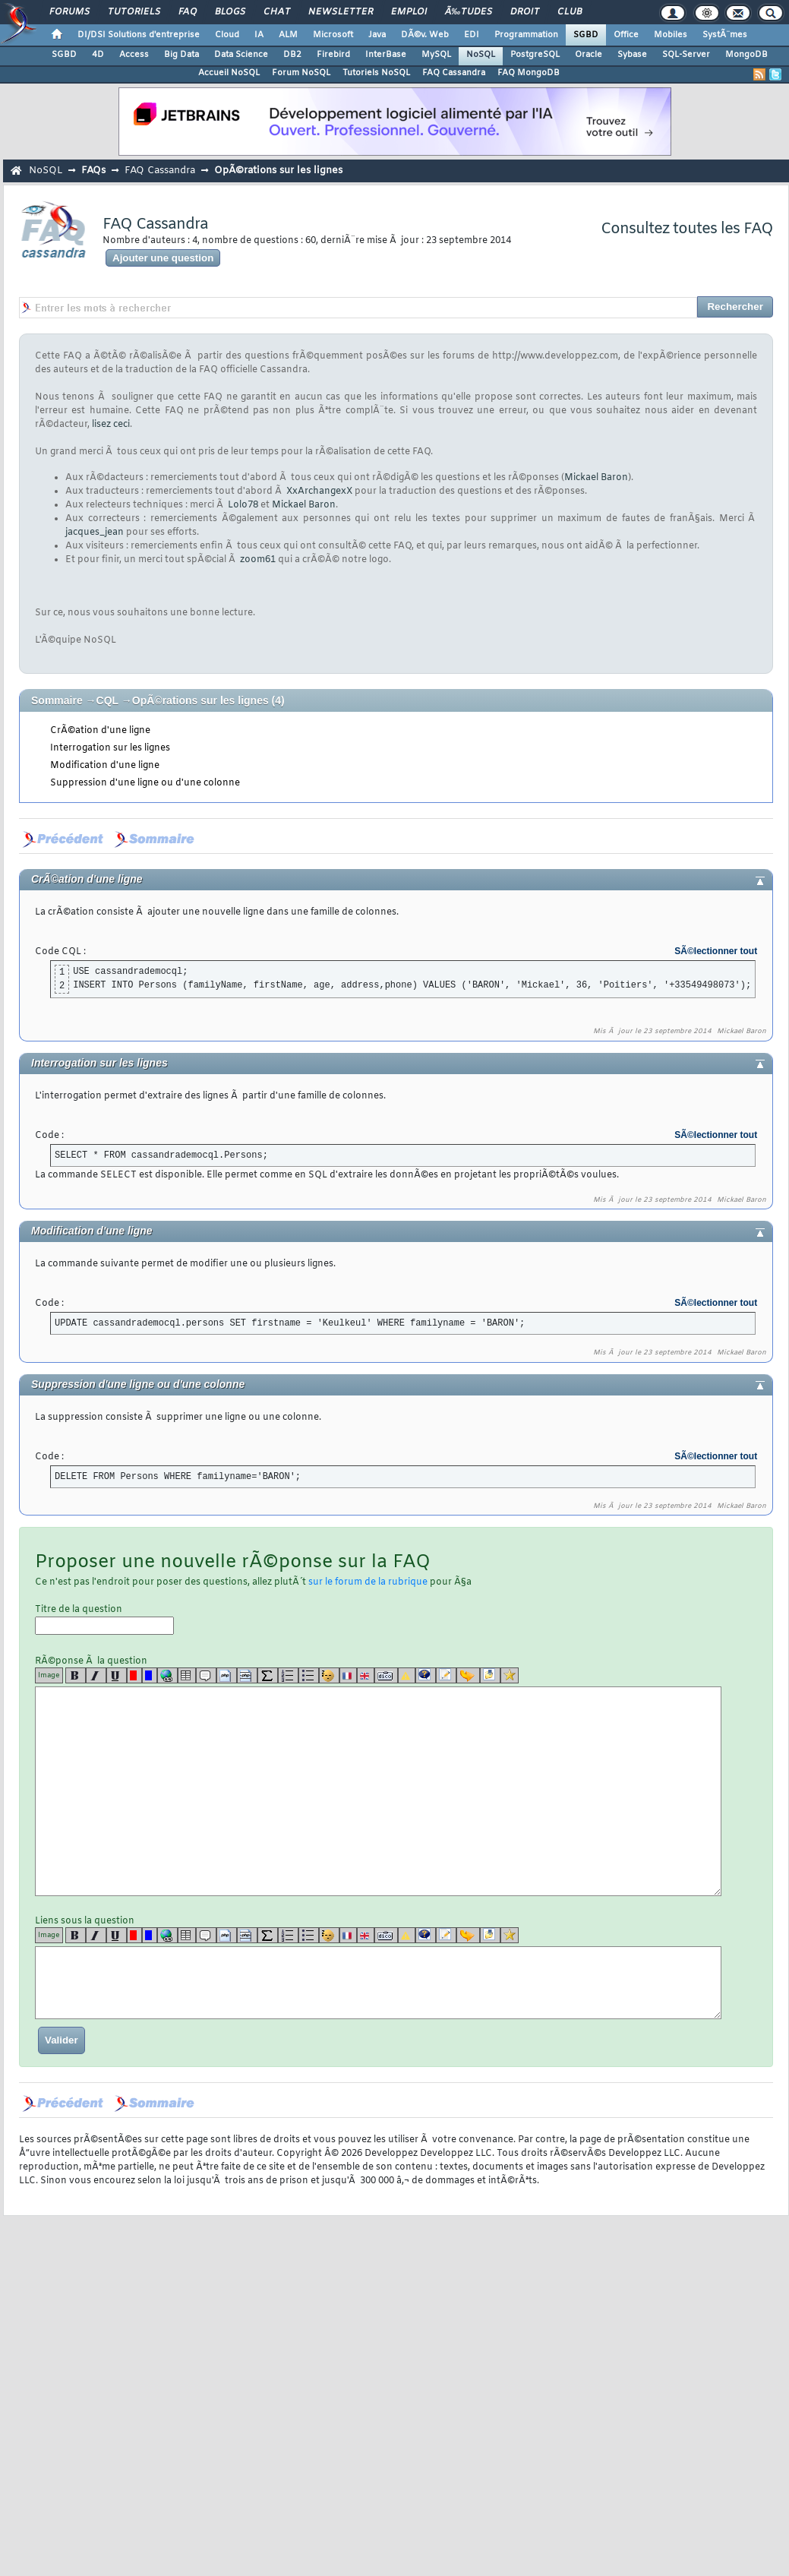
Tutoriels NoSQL (376, 73)
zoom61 (258, 560)
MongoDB (746, 54)
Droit (525, 12)
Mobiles (670, 35)
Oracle (588, 54)
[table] (187, 1675)
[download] (490, 1675)
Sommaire (57, 700)
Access (134, 54)
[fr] (348, 1675)
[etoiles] (509, 1675)
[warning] (406, 1675)
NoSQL (480, 54)
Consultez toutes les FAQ (687, 229)
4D (98, 54)
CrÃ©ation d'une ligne (100, 731)
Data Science (241, 54)
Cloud (227, 35)
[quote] (206, 1675)
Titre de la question (104, 1619)
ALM (288, 35)
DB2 (292, 54)
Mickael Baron (596, 478)
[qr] (425, 1675)
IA (259, 35)
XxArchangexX (319, 491)
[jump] (468, 1675)
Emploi (409, 12)
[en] (365, 1675)
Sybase (632, 54)
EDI (471, 35)
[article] (446, 1675)
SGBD (585, 35)
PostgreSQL (535, 54)
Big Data (181, 54)
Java (377, 35)
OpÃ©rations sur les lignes (278, 170)
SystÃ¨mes (724, 35)
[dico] (386, 1675)
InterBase (385, 54)
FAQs (93, 170)
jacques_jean (94, 532)
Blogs (230, 12)
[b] (75, 1675)
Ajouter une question (162, 258)
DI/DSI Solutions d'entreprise (138, 35)
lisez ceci (111, 425)
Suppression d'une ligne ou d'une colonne (145, 783)
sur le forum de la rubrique (368, 1582)
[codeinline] (247, 1675)
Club (569, 12)
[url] (167, 1675)
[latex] (267, 1675)
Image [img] (49, 1675)
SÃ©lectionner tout (715, 951)
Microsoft (333, 35)
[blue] (149, 1675)
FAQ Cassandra (453, 73)
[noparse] (329, 1675)
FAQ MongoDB (528, 73)
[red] (134, 1675)
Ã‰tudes (468, 12)
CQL (107, 700)
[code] (226, 1675)
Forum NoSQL (301, 73)
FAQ (187, 12)
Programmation (526, 35)
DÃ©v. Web (425, 35)
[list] (288, 1675)
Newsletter (340, 12)
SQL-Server (686, 54)
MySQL (436, 54)
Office (626, 35)
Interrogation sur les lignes (110, 748)
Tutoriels (134, 12)
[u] (116, 1675)
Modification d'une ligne (104, 766)
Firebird (333, 54)
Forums (69, 12)
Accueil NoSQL (229, 73)
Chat (277, 12)
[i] (96, 1675)
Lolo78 (243, 505)
